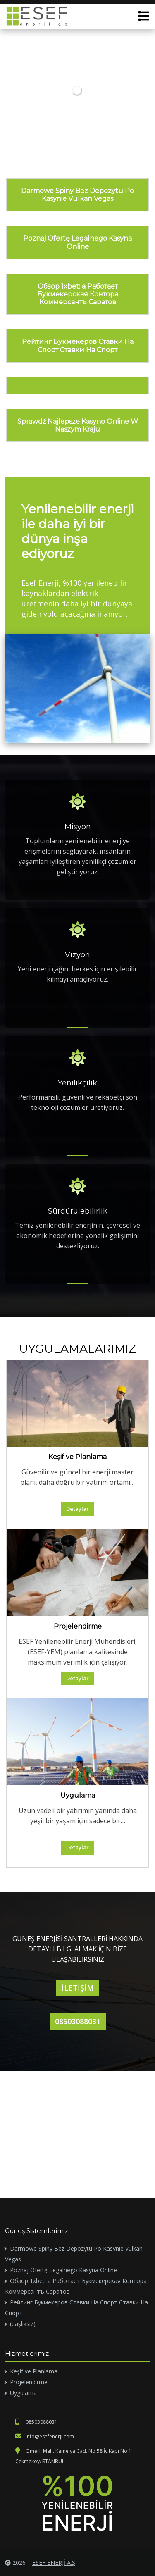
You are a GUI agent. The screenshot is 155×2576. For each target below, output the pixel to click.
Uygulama (77, 1795)
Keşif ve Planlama (77, 1457)
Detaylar (77, 1508)
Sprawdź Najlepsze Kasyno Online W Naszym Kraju (77, 425)
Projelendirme (78, 1626)
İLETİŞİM (78, 1988)
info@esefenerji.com (44, 2436)
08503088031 (77, 2021)
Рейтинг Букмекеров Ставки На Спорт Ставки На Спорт (78, 345)
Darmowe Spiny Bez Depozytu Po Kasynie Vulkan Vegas (77, 195)
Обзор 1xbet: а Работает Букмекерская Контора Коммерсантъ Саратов (77, 294)
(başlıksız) (23, 2324)
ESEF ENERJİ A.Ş (53, 2562)
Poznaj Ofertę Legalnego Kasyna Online (77, 242)
